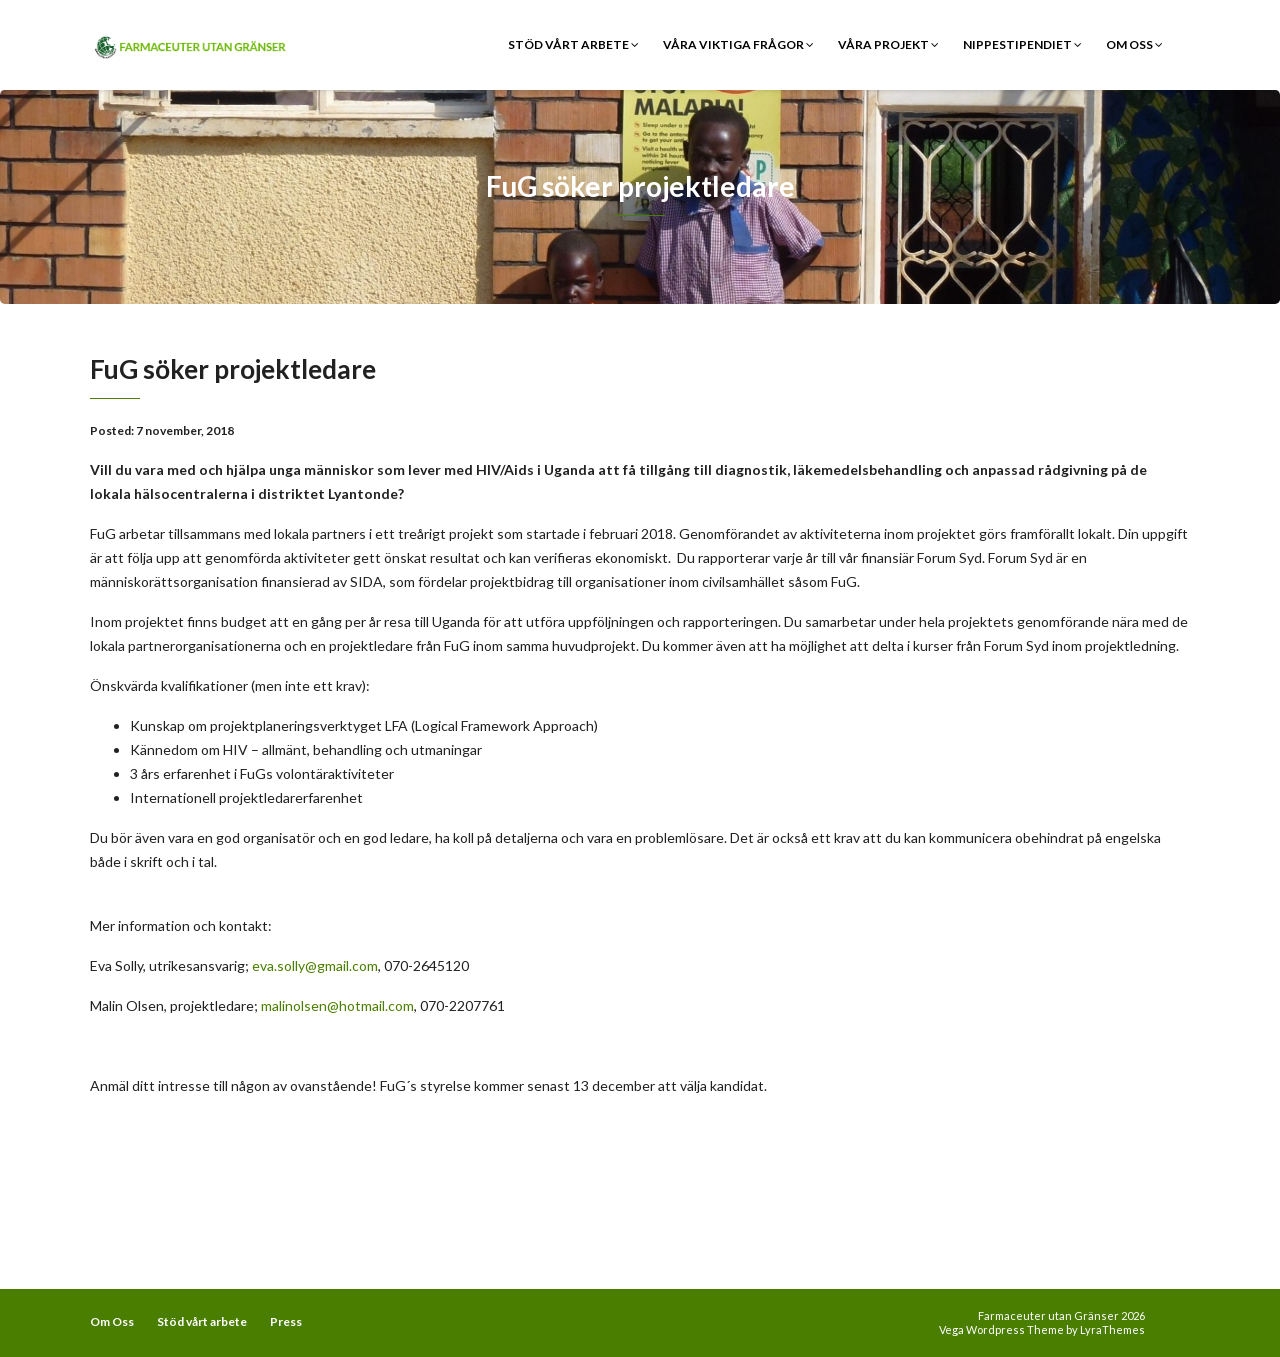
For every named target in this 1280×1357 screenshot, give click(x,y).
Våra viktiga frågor (738, 44)
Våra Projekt (888, 44)
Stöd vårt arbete (573, 44)
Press (286, 1321)
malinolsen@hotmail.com (337, 1005)
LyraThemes (1112, 1329)
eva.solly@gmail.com (315, 965)
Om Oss (1134, 44)
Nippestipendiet (1022, 44)
